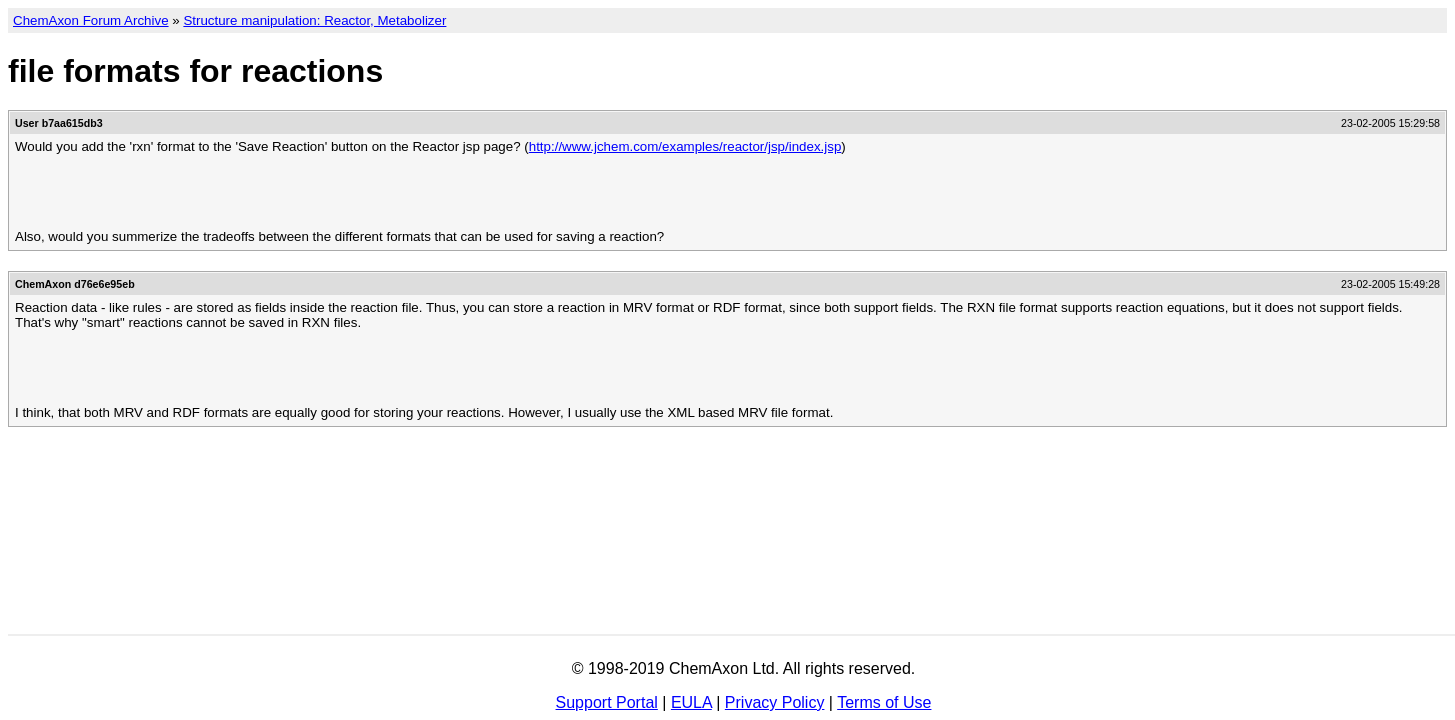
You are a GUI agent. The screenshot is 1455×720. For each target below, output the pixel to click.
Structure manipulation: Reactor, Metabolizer (314, 20)
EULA (691, 702)
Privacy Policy (775, 702)
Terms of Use (884, 702)
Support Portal (607, 702)
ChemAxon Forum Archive (91, 20)
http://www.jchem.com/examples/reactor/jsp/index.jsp (685, 146)
